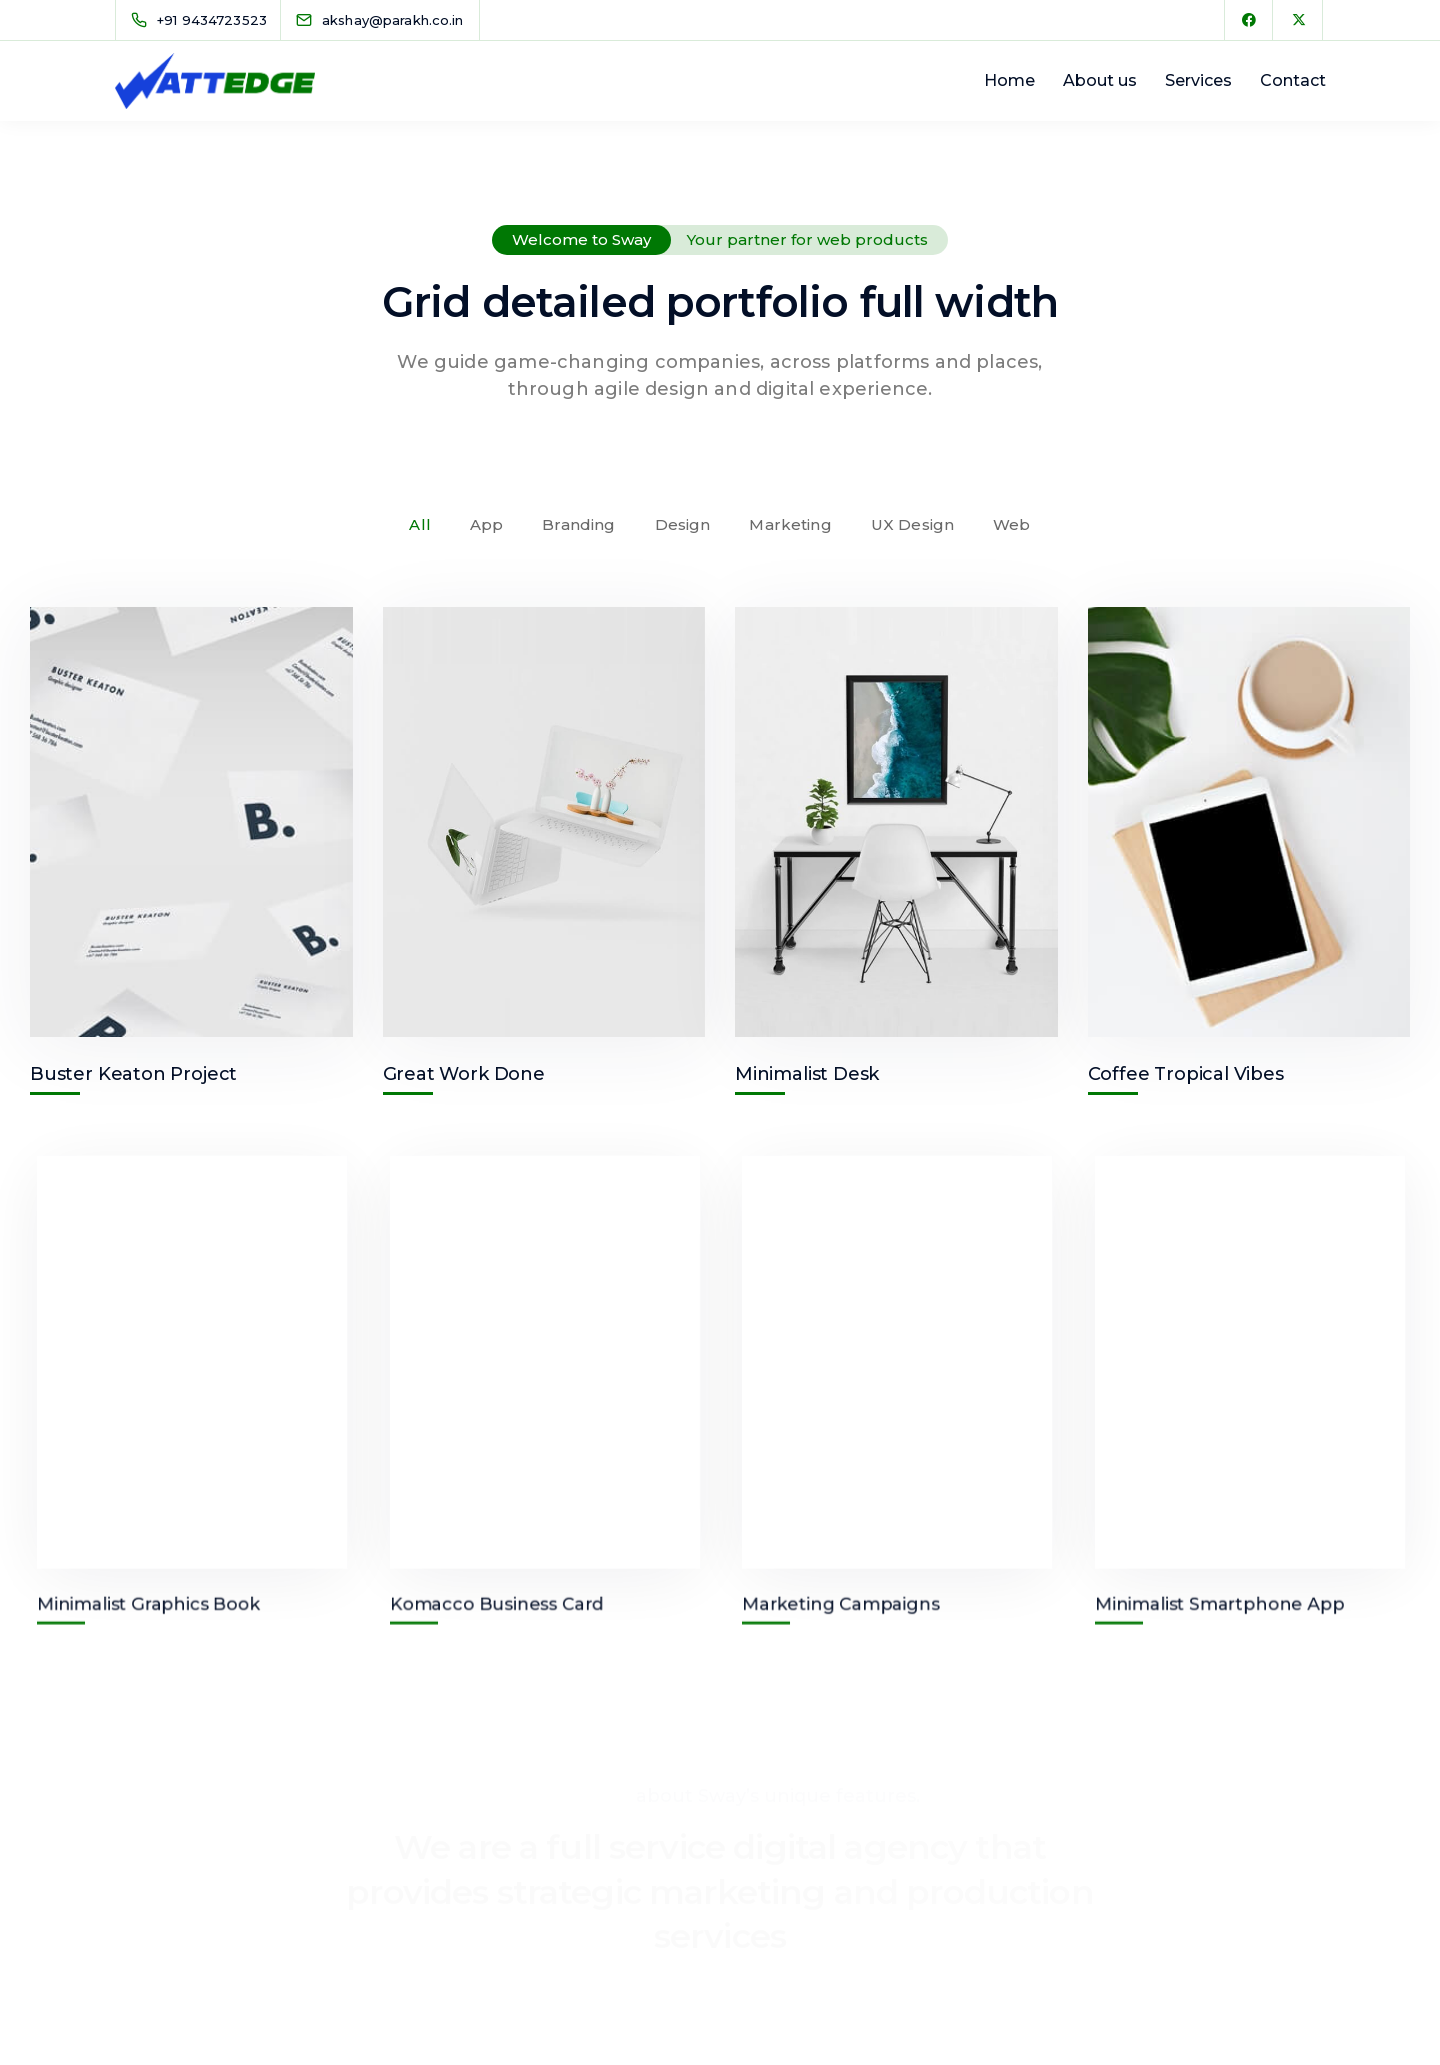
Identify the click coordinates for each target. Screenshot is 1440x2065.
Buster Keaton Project (133, 1074)
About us (1100, 80)
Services (1198, 80)
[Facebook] (1249, 20)
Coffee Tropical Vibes (1186, 1074)
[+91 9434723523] (203, 20)
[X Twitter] (1299, 20)
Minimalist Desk (807, 1074)
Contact (1293, 80)
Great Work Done (464, 1074)
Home (1009, 80)
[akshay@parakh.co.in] (392, 20)
